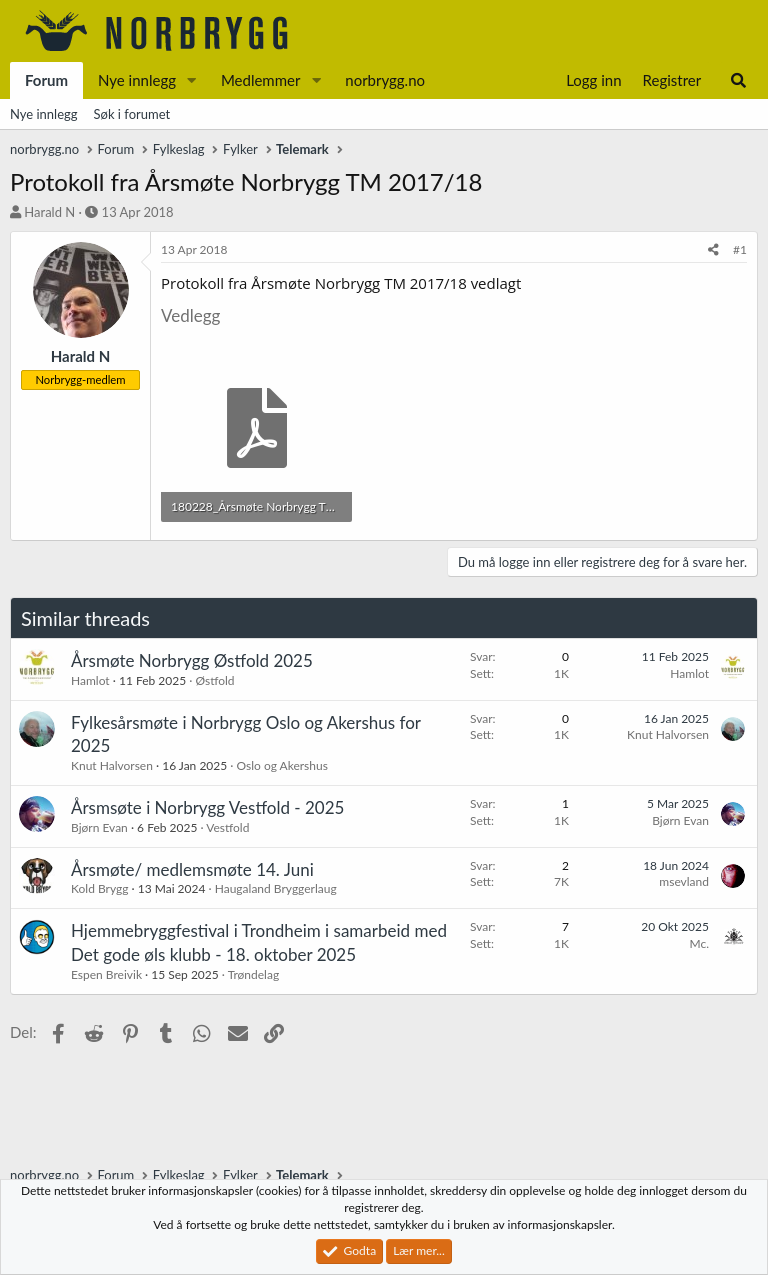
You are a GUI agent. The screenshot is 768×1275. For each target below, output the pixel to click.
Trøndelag (253, 974)
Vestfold (227, 827)
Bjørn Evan (99, 827)
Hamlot (90, 680)
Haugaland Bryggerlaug (276, 888)
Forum (46, 80)
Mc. (699, 943)
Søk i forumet (132, 114)
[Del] (713, 250)
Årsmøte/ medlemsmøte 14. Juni (192, 869)
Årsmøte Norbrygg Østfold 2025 (192, 660)
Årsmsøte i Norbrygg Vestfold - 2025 (207, 807)
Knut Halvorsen (112, 765)
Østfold (214, 680)
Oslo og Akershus (282, 765)
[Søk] (738, 80)
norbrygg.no (385, 80)
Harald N (49, 212)
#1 (740, 249)
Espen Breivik (106, 974)
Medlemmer (261, 80)
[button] (192, 80)
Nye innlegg (137, 80)
